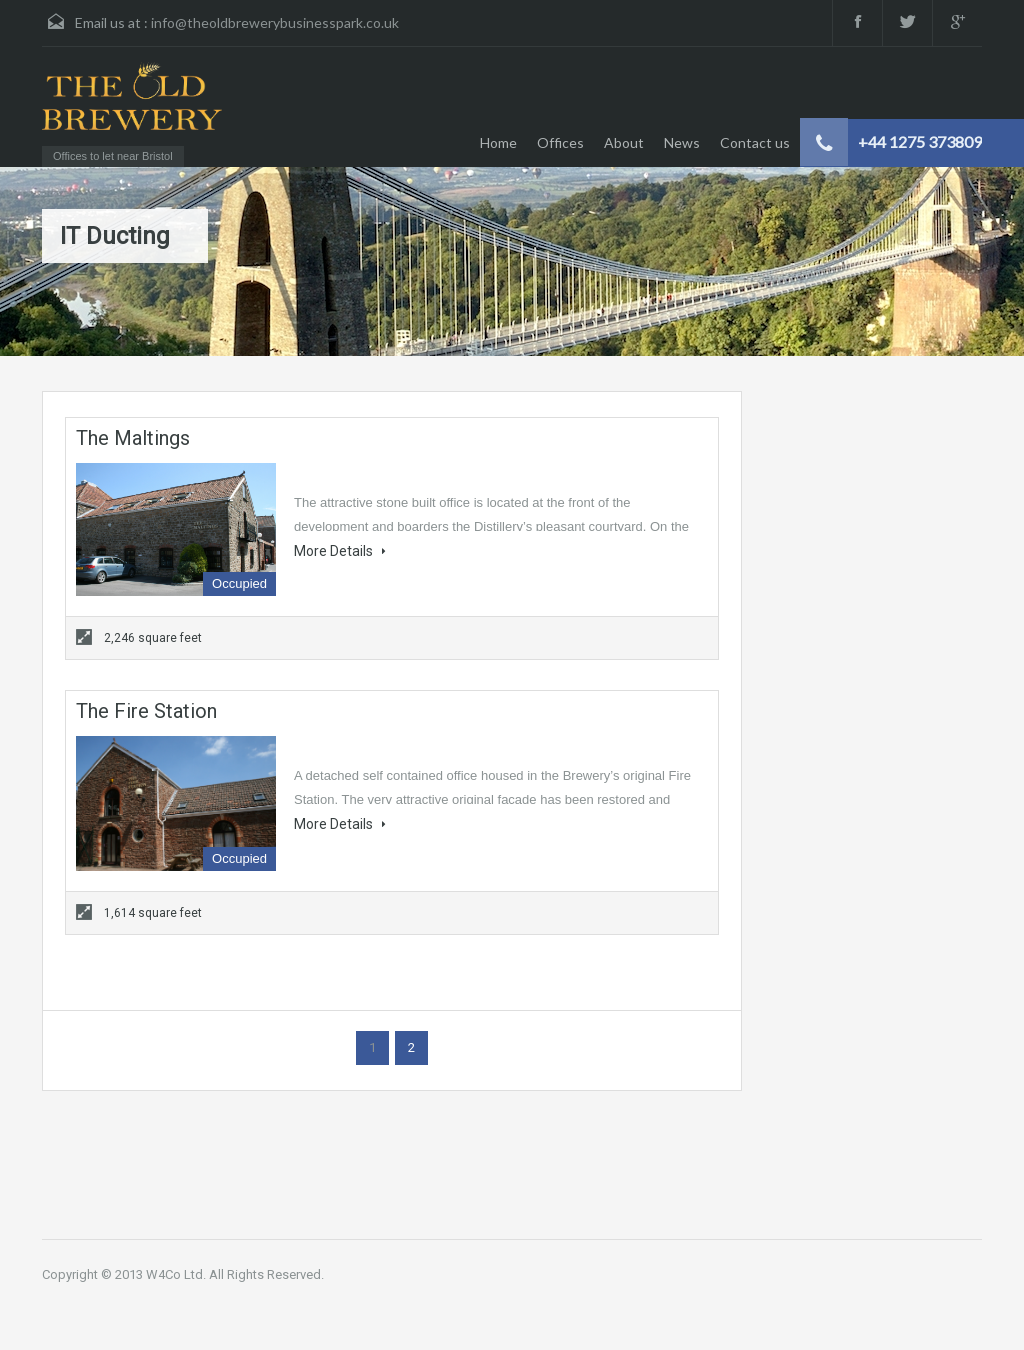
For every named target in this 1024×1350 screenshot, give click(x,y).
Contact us (755, 142)
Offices (560, 142)
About (624, 142)
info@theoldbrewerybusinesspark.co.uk (275, 22)
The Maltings (133, 438)
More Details (340, 551)
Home (498, 142)
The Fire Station (146, 711)
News (682, 142)
